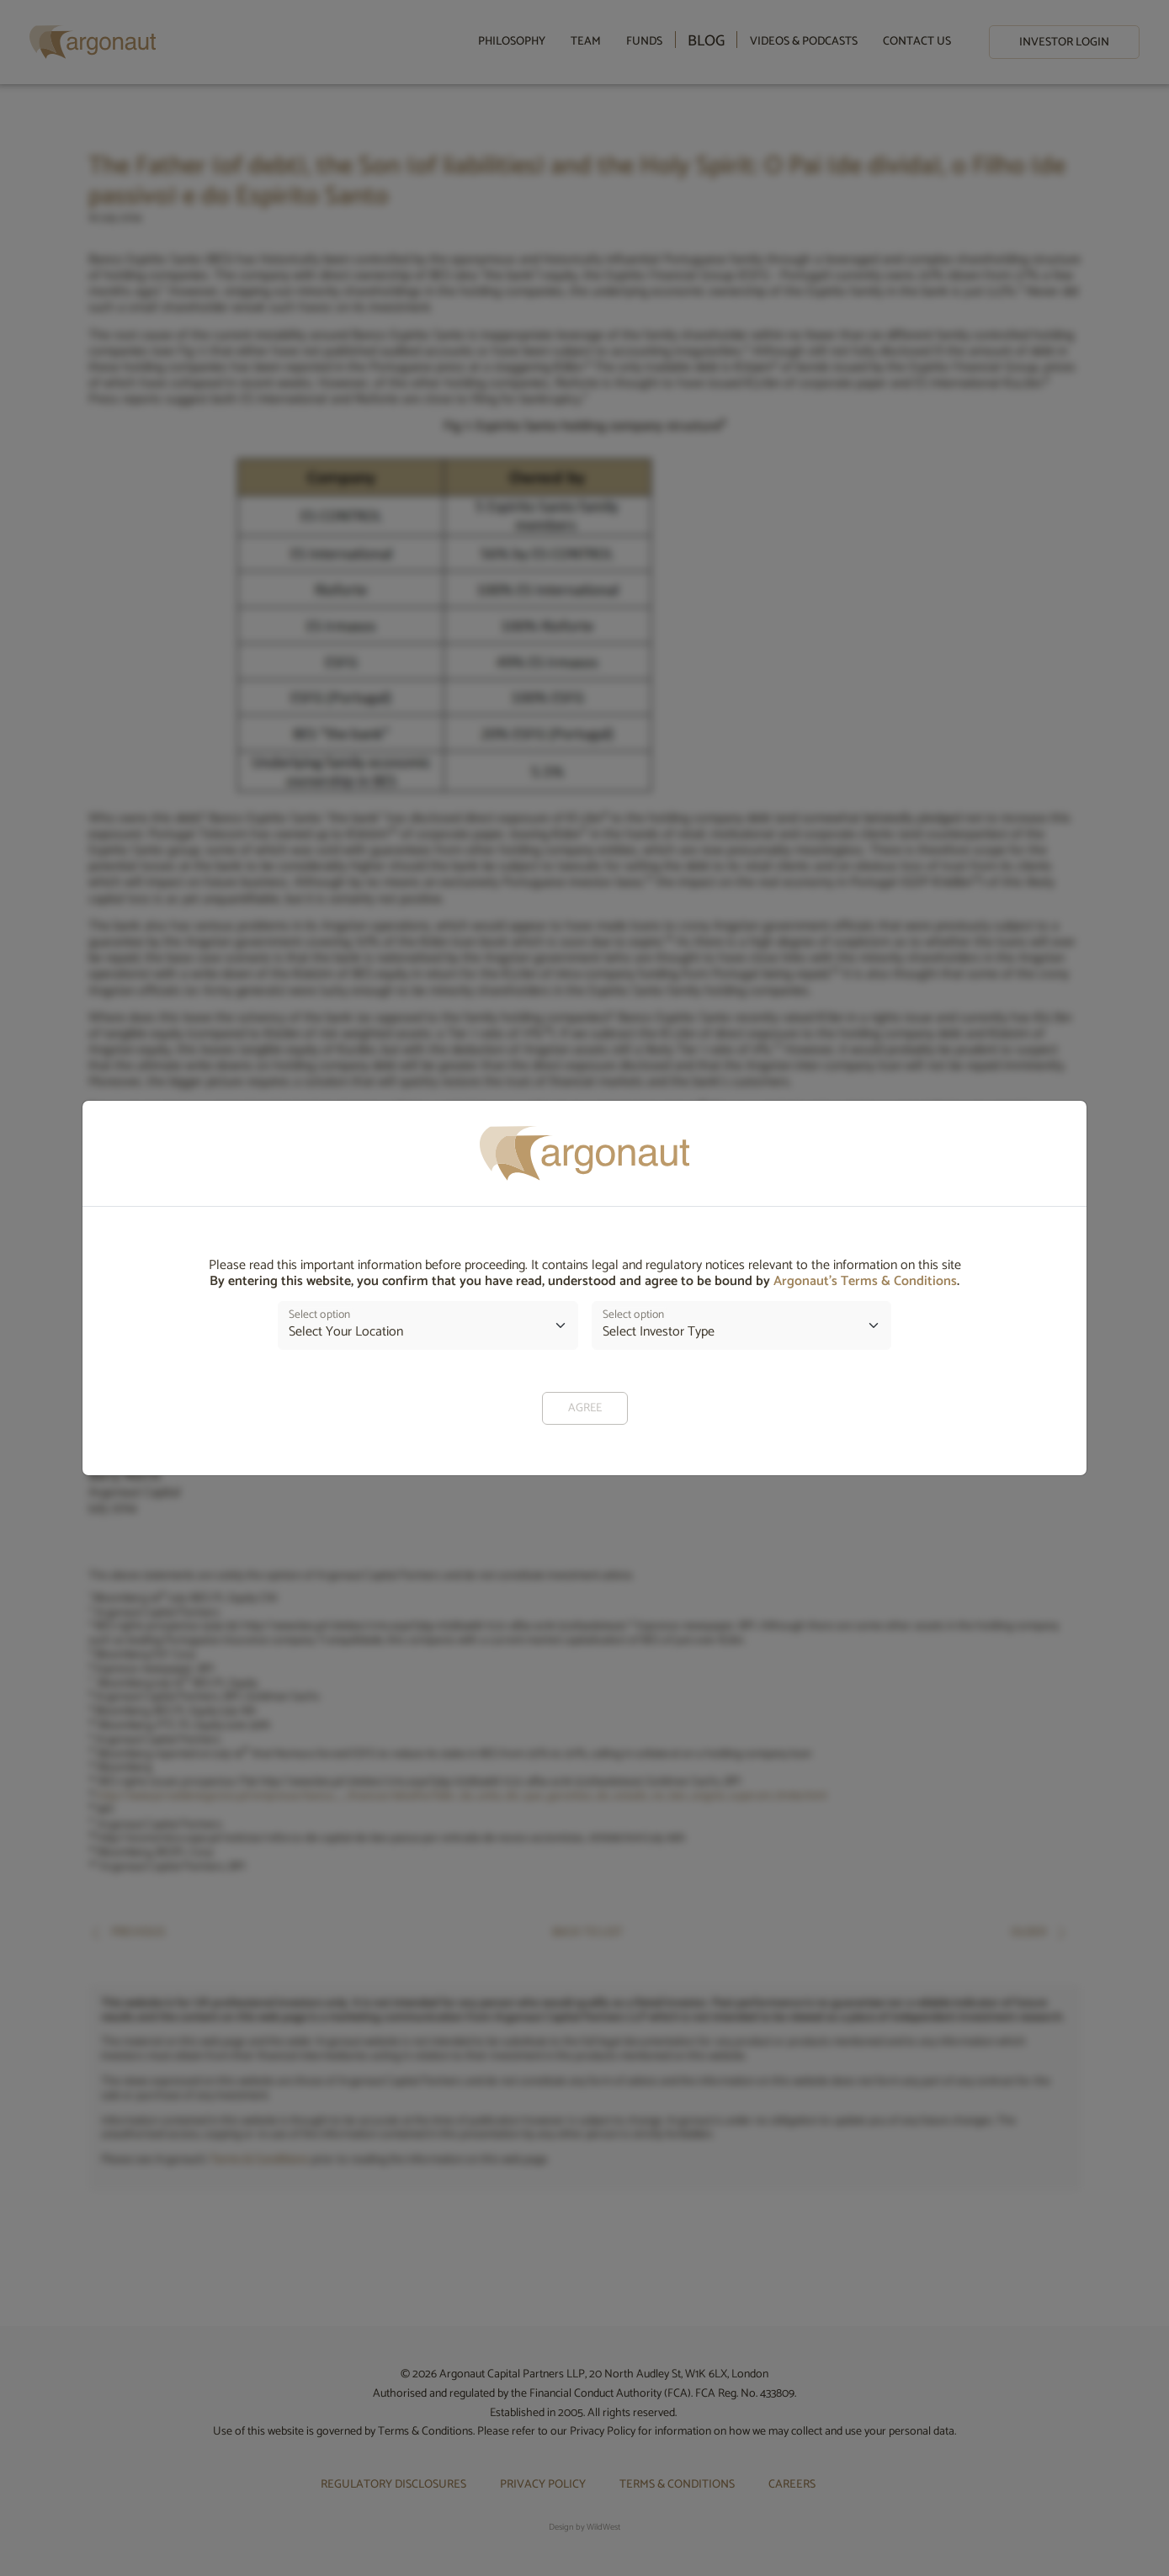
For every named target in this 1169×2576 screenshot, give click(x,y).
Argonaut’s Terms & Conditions (865, 1281)
